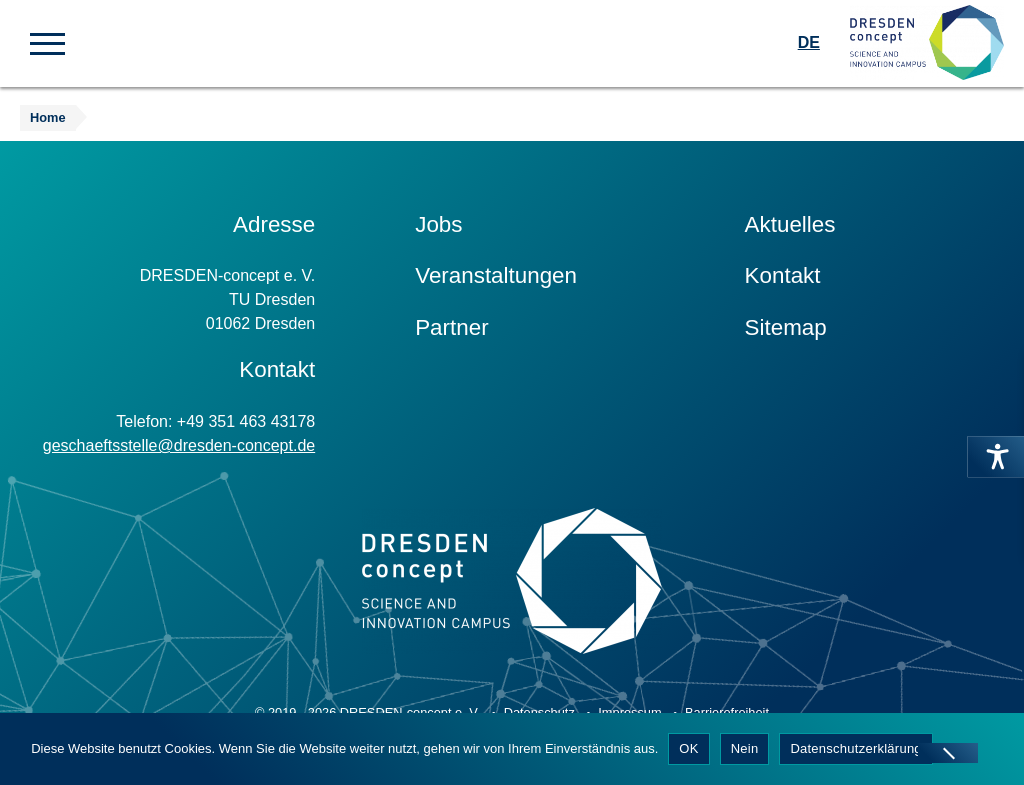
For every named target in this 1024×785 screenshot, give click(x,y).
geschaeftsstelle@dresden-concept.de (179, 445)
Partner (451, 327)
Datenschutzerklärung (855, 748)
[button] (47, 42)
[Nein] (948, 753)
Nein (745, 748)
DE (809, 42)
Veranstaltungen (496, 275)
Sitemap (786, 327)
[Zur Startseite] (927, 43)
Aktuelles (790, 224)
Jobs (438, 224)
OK (688, 748)
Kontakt (783, 275)
